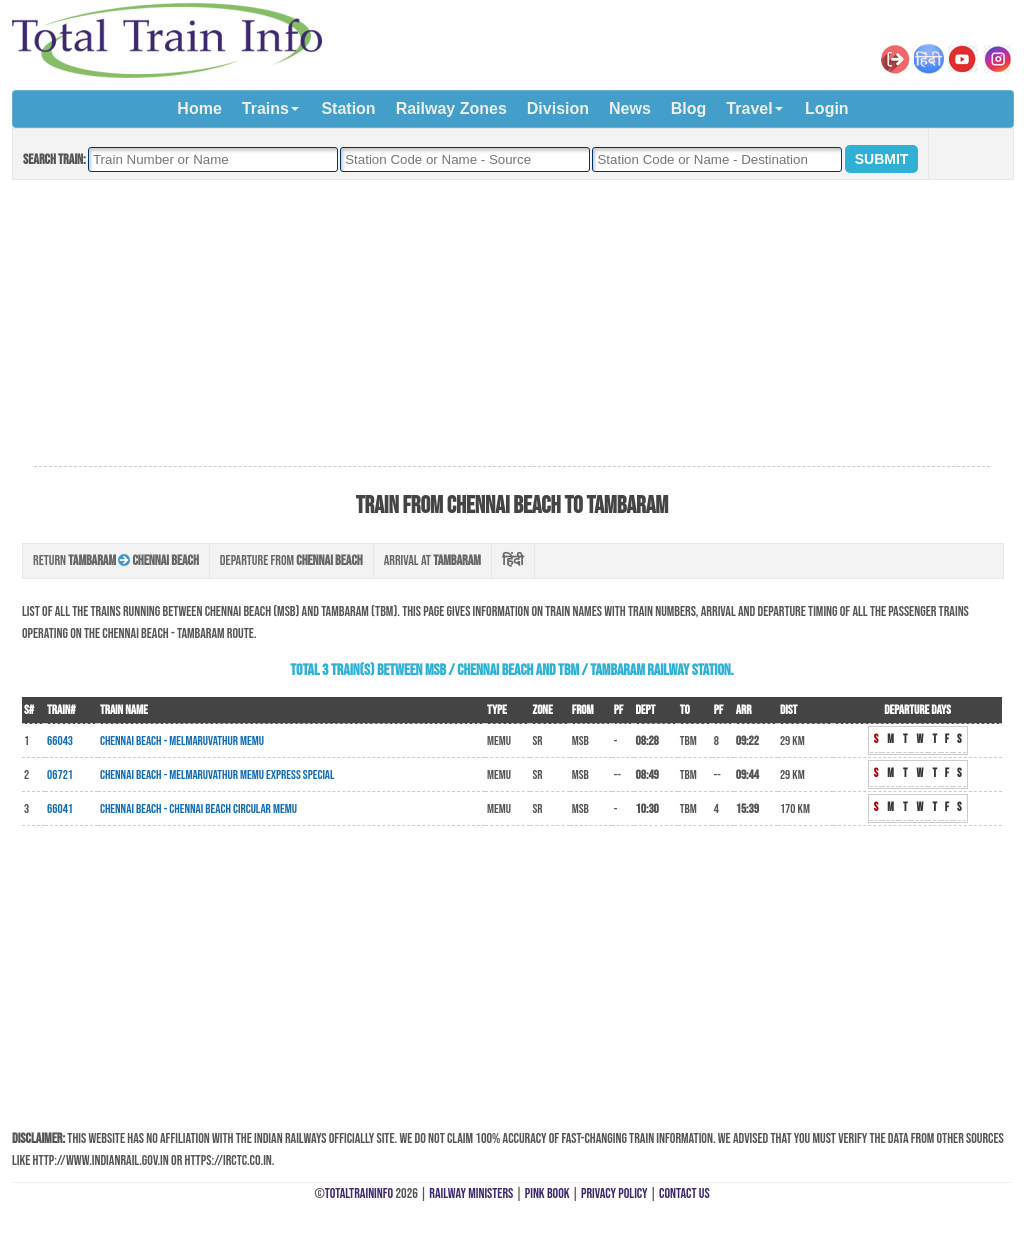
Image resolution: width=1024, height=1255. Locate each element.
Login (827, 108)
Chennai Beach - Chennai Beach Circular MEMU (198, 809)
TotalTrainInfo (359, 1193)
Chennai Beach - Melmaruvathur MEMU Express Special (217, 775)
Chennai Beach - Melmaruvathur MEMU (182, 741)
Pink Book (547, 1193)
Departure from (291, 560)
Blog (689, 108)
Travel (749, 108)
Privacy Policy (614, 1193)
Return (116, 560)
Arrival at (432, 560)
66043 (60, 741)
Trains (265, 108)
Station (348, 108)
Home (199, 108)
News (630, 108)
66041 (60, 809)
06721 (60, 775)
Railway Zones (451, 108)
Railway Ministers (471, 1193)
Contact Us (684, 1193)
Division (558, 108)
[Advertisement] (512, 324)
